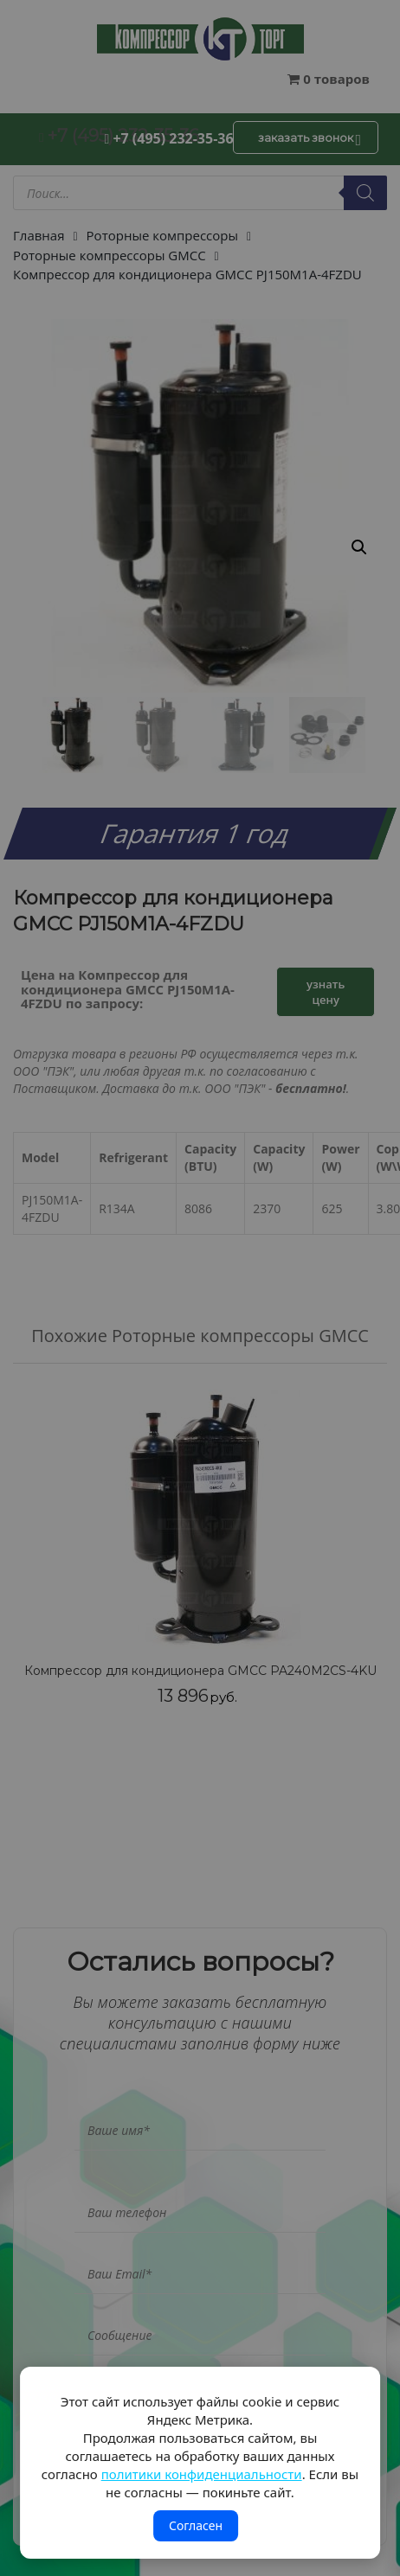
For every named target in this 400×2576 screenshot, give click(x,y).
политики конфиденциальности (201, 2474)
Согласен (196, 2525)
